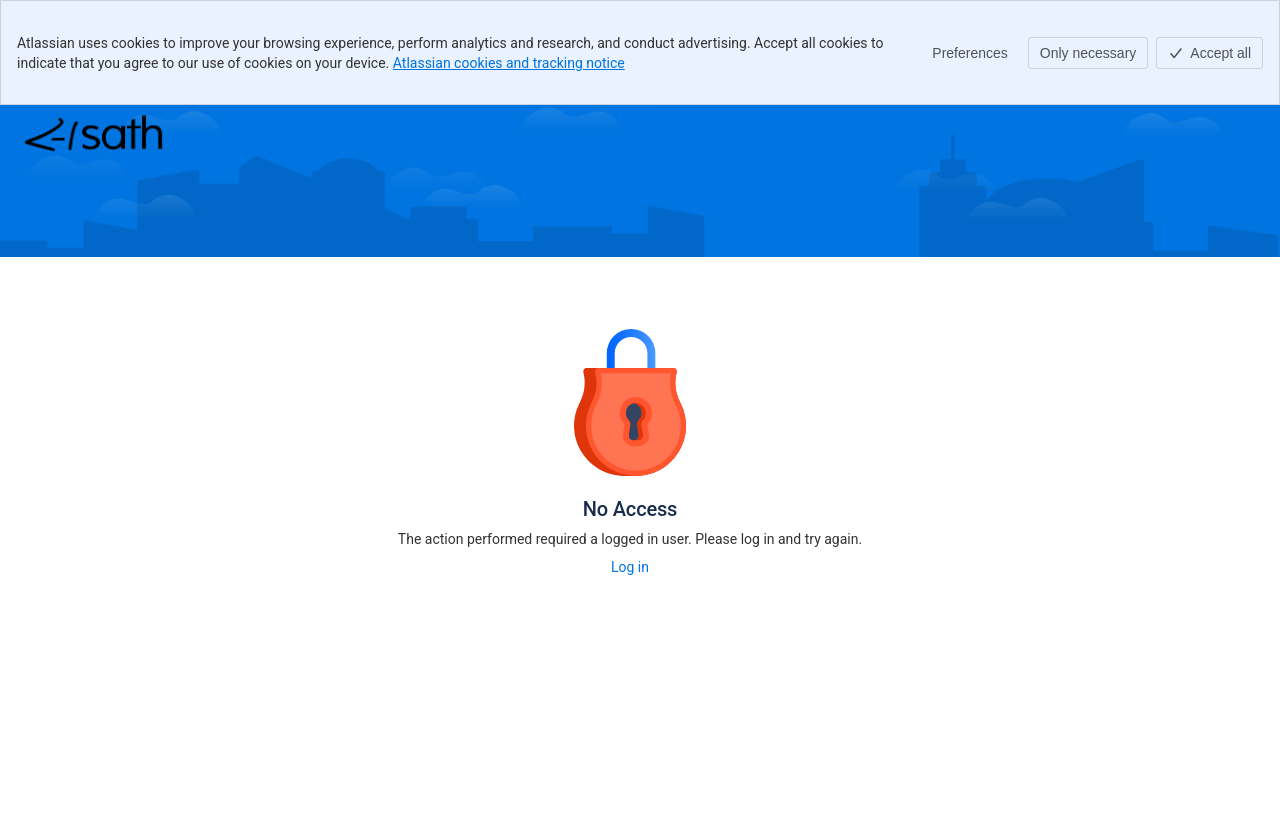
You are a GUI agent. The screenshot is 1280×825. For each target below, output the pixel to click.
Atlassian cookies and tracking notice (509, 63)
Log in (630, 567)
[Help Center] (93, 133)
